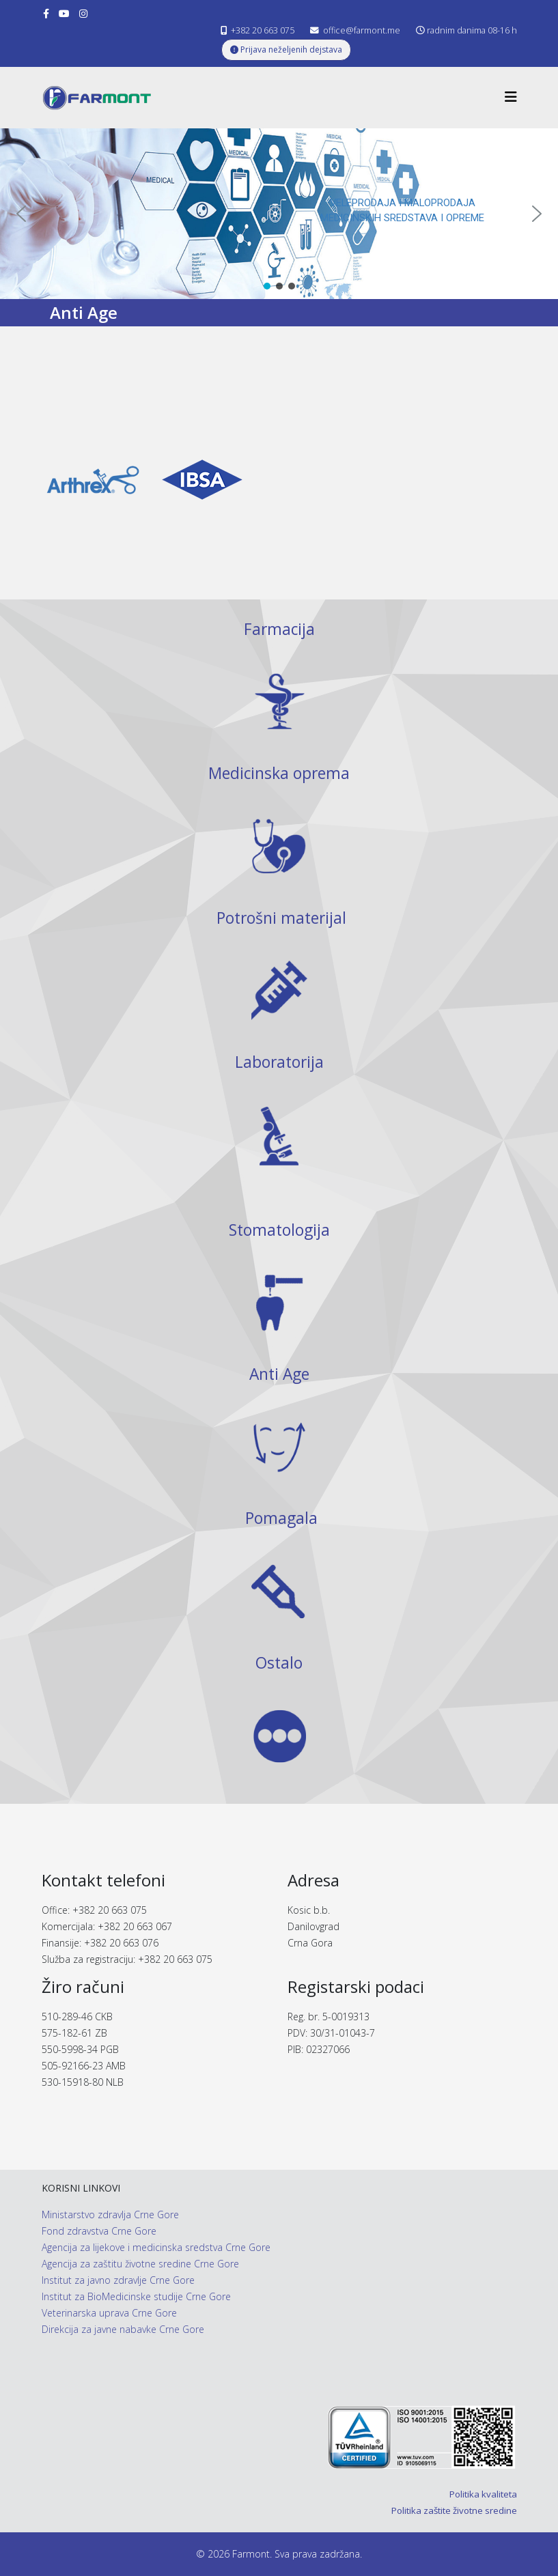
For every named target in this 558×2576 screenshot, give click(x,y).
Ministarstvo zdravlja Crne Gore (110, 2214)
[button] (21, 214)
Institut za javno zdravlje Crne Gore (118, 2280)
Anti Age (279, 1374)
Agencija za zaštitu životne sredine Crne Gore (140, 2263)
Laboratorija (279, 1062)
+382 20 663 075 (262, 30)
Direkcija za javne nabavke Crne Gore (123, 2329)
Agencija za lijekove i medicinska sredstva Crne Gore (156, 2247)
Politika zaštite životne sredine (454, 2510)
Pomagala (281, 1518)
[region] (279, 213)
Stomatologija (279, 1230)
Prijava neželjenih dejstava (286, 49)
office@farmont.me (361, 30)
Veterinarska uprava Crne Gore (109, 2312)
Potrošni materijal (281, 918)
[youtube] (64, 13)
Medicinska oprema (279, 773)
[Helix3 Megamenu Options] (511, 96)
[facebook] (46, 13)
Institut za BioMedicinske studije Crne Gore (136, 2296)
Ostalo (279, 1662)
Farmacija (279, 629)
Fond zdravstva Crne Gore (99, 2230)
